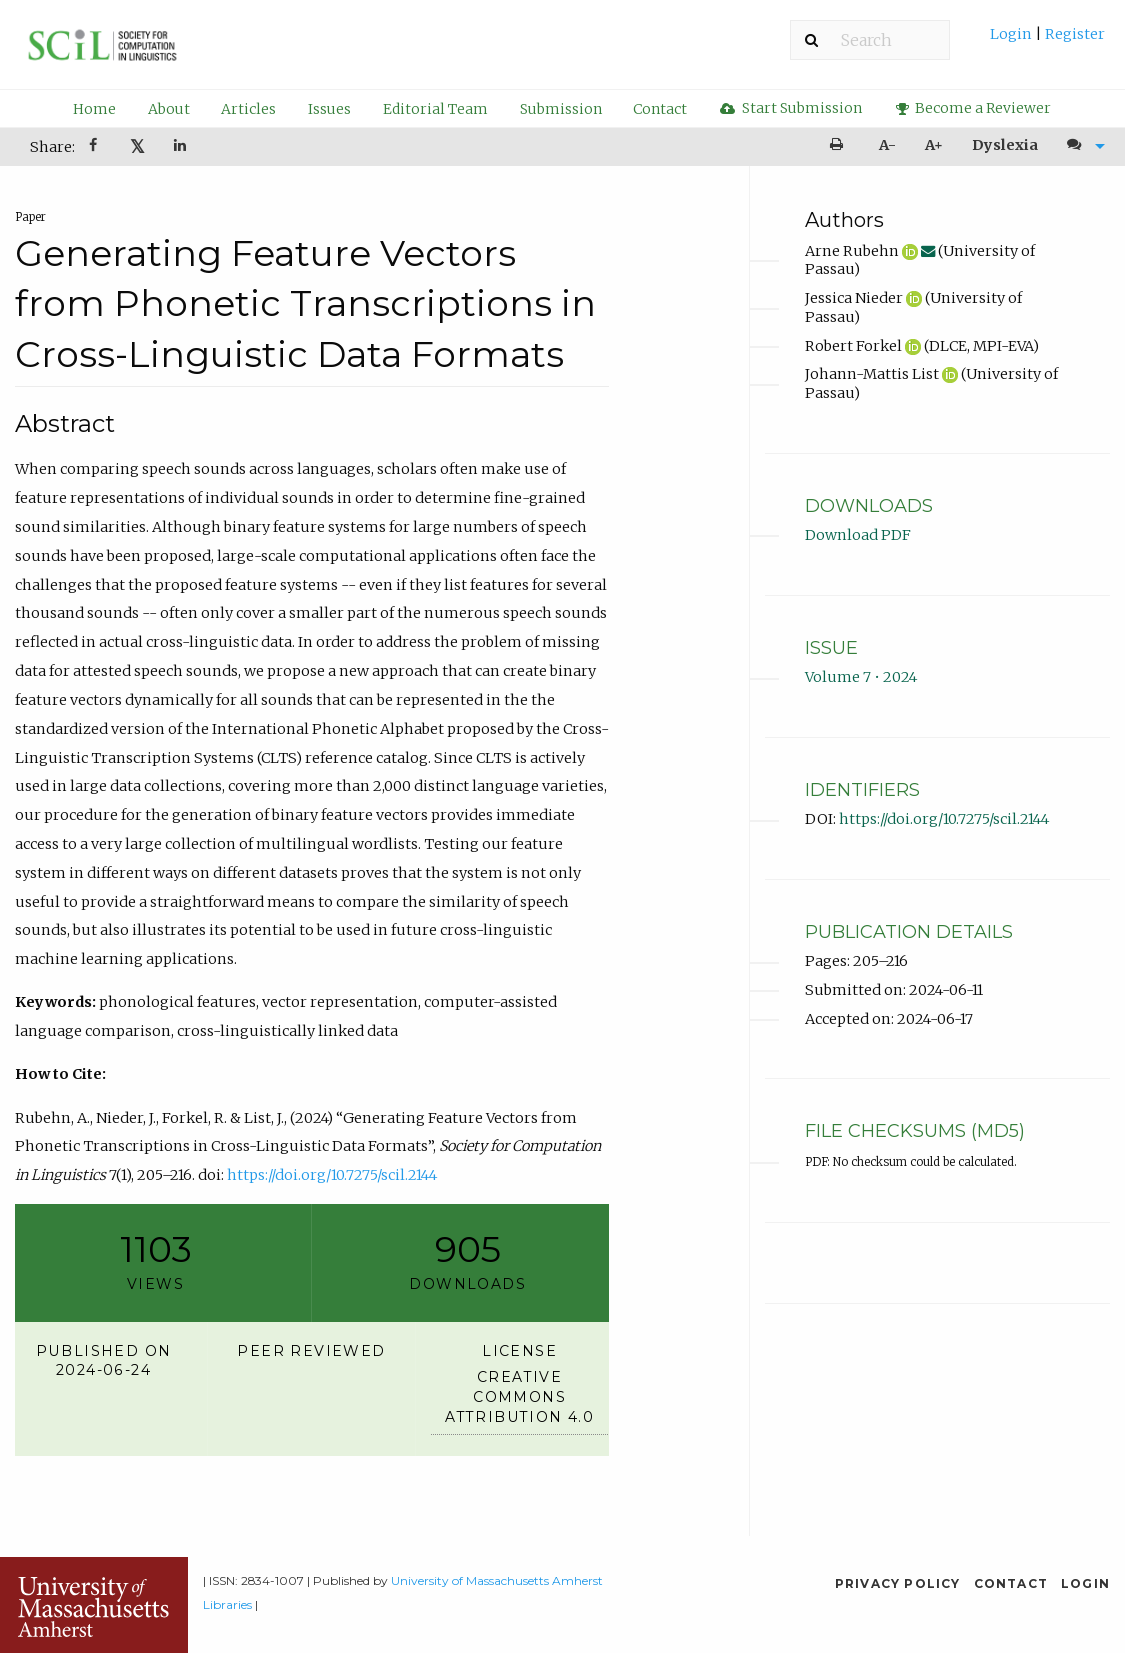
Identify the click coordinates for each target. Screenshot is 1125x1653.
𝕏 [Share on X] (137, 146)
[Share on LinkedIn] (181, 147)
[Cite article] (1081, 145)
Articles (248, 109)
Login (1012, 34)
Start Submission (791, 108)
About (169, 109)
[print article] (840, 145)
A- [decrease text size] (887, 145)
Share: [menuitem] (52, 147)
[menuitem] (1047, 41)
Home (94, 109)
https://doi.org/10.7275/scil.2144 (332, 1175)
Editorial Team (435, 109)
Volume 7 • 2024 (861, 677)
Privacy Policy (898, 1583)
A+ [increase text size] (934, 145)
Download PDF (858, 535)
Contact (660, 109)
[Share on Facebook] (95, 147)
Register (1073, 34)
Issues (329, 109)
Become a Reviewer (974, 108)
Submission (561, 109)
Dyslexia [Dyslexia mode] (1005, 145)
